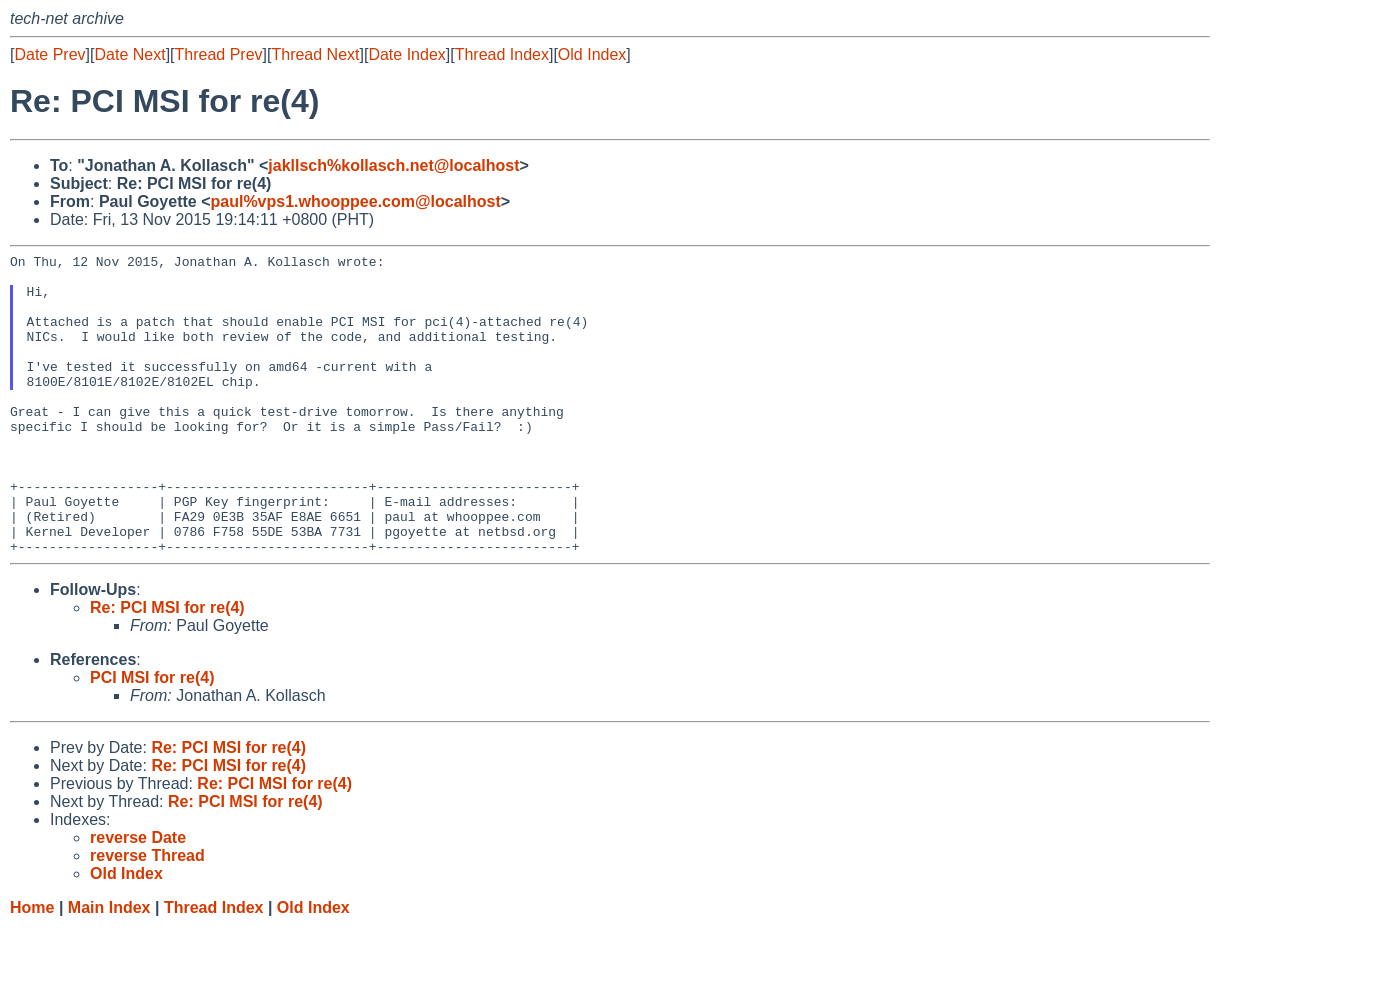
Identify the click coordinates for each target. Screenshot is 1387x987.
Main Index (109, 967)
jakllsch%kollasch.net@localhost (393, 165)
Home (32, 967)
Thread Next (315, 54)
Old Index (592, 54)
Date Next (129, 54)
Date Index (406, 54)
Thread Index (502, 54)
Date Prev (49, 54)
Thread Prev (219, 54)
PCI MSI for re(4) (152, 737)
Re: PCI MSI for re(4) (167, 667)
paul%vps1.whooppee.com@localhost (355, 201)
